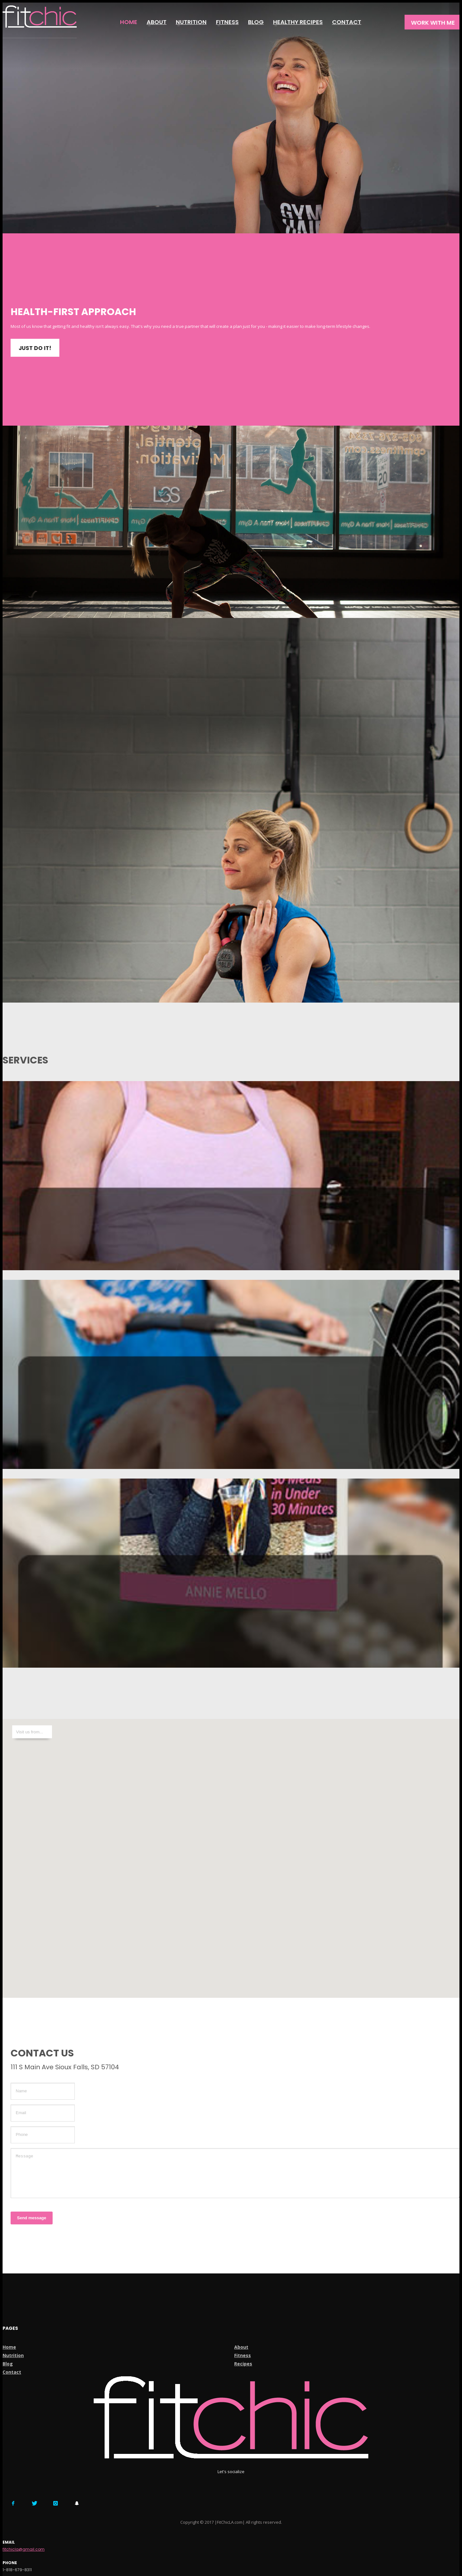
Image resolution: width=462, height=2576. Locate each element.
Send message (31, 2217)
